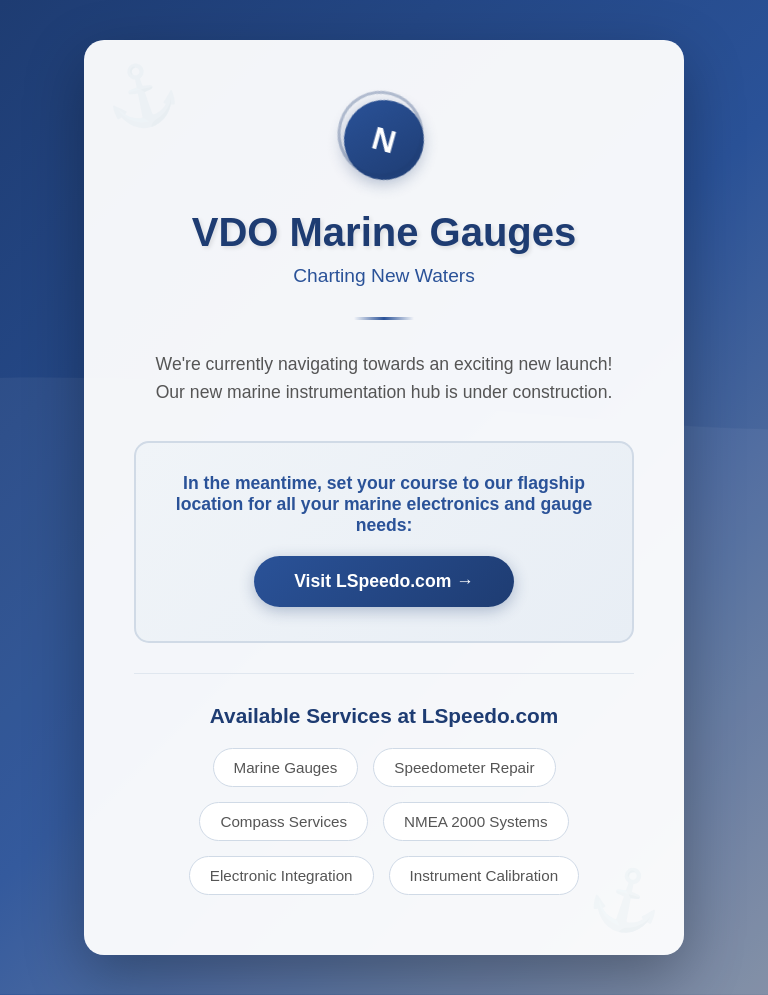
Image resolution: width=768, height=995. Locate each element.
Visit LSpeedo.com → (384, 581)
